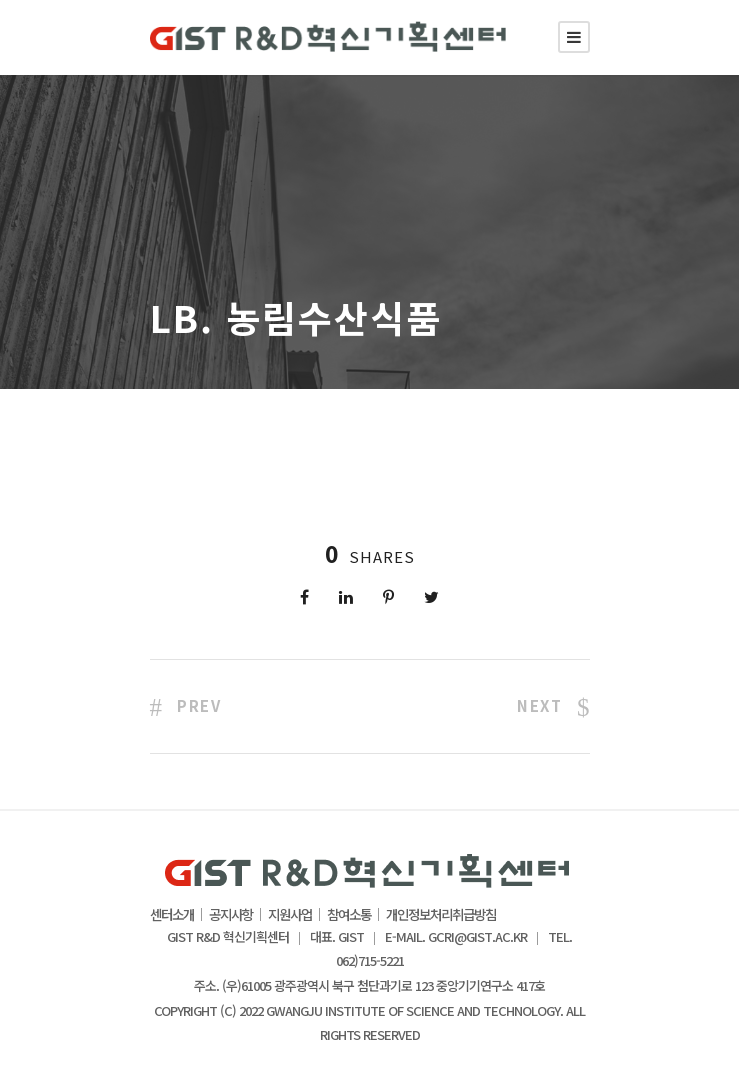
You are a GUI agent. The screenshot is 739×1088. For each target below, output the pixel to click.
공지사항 (231, 915)
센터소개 (172, 915)
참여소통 (349, 915)
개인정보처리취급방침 (441, 915)
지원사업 (290, 915)
